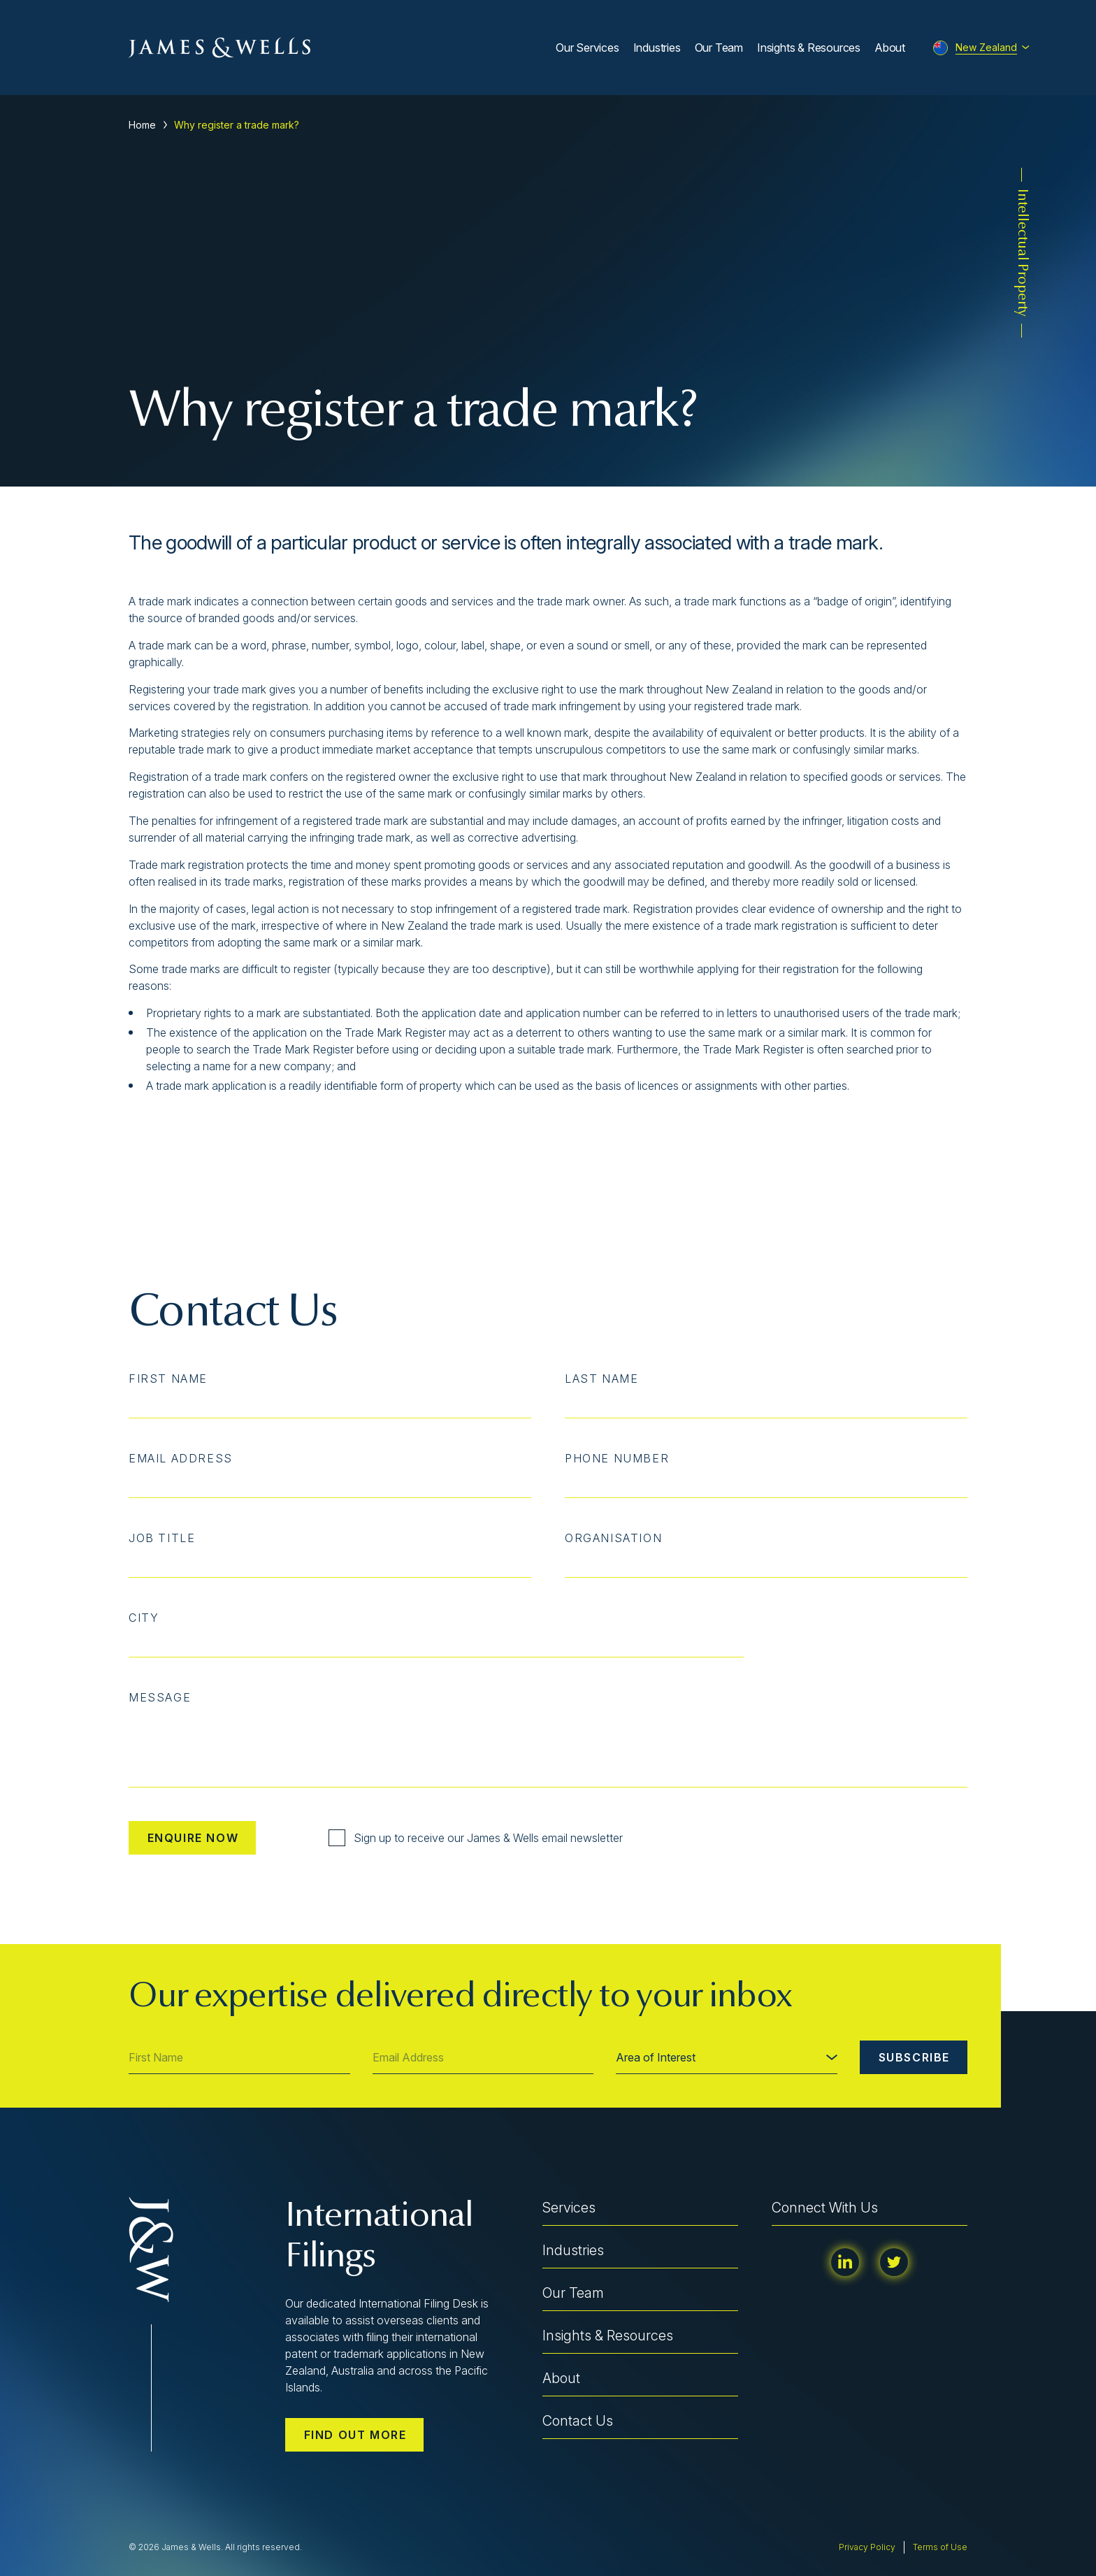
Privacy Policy (867, 2547)
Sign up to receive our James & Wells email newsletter (476, 1837)
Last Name (601, 1378)
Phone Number (617, 1458)
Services (569, 2207)
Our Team (719, 48)
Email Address (181, 1458)
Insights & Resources (808, 48)
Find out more (355, 2435)
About (889, 48)
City (144, 1617)
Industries (657, 48)
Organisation (613, 1538)
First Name (168, 1378)
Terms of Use (940, 2547)
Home (142, 125)
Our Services (587, 48)
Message (160, 1697)
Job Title (162, 1538)
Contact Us (577, 2420)
